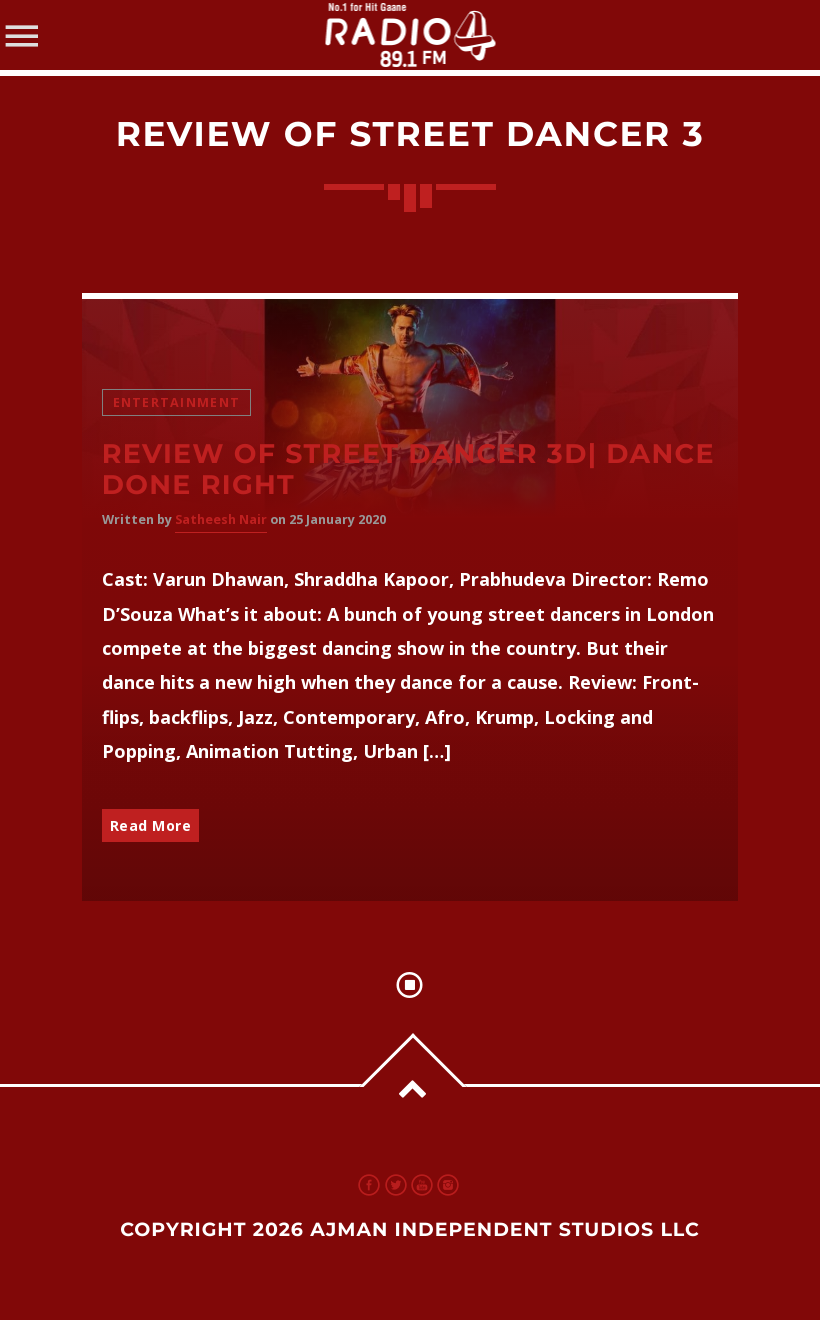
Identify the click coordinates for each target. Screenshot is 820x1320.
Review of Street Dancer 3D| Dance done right (408, 469)
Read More (151, 825)
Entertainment (176, 402)
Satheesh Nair (221, 519)
